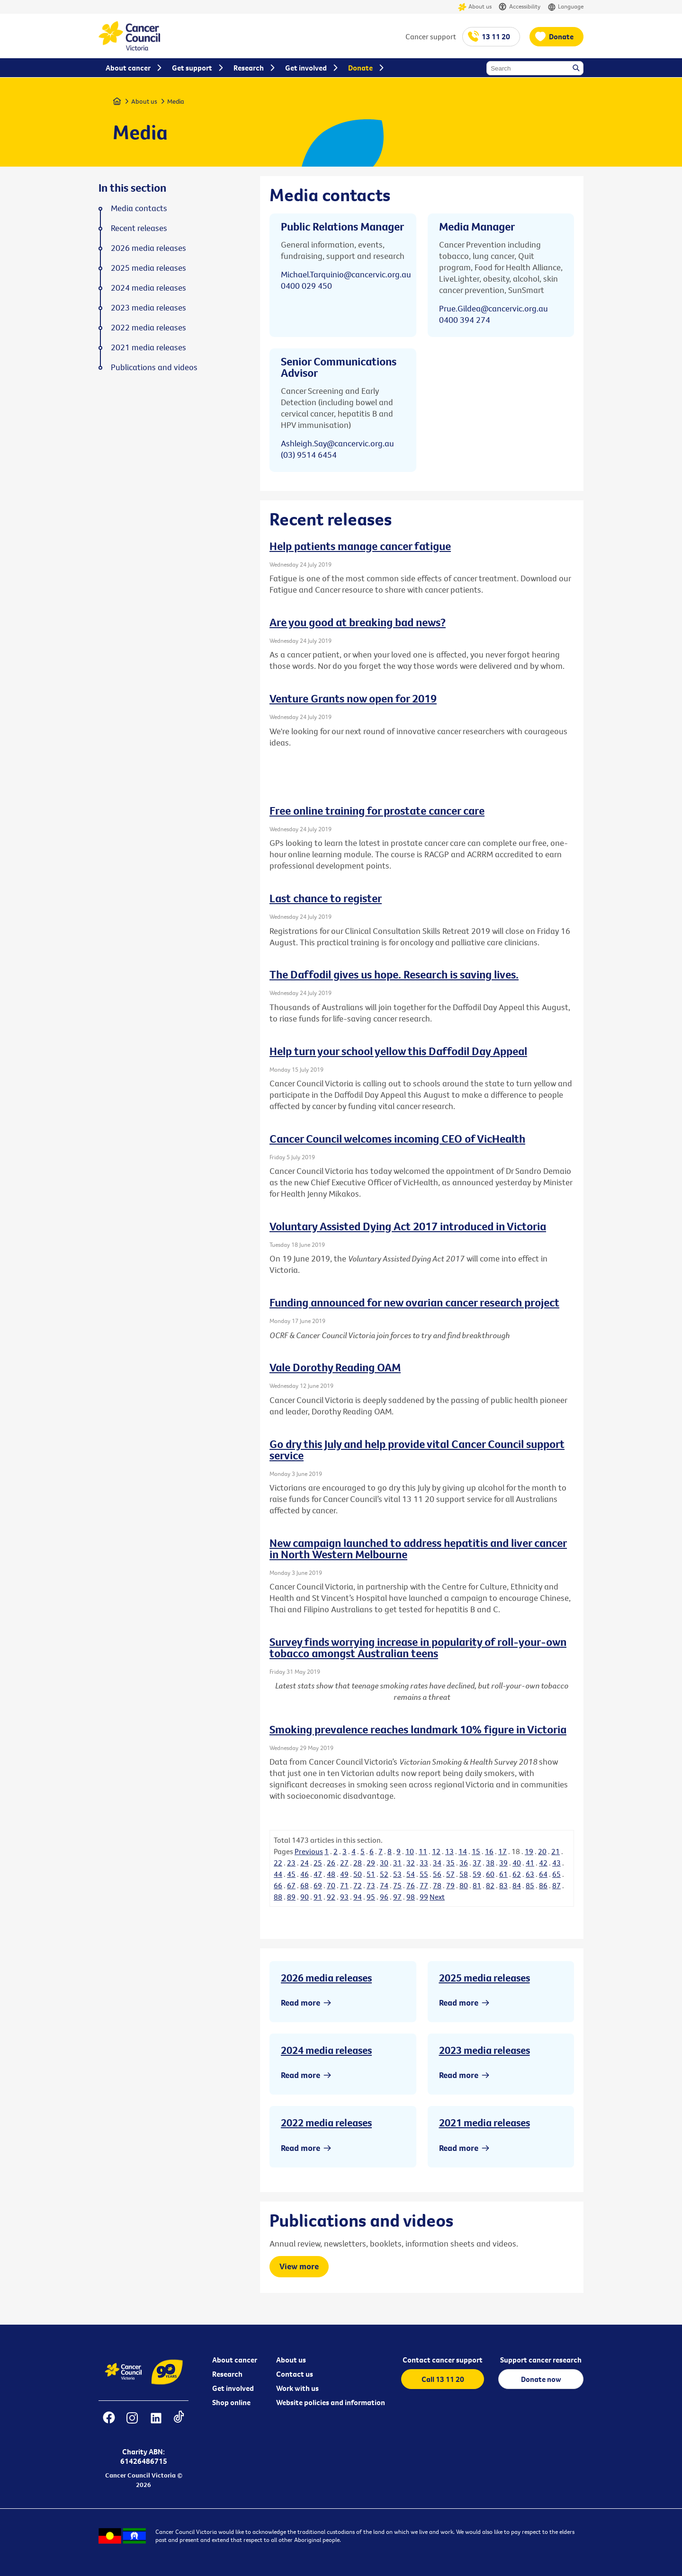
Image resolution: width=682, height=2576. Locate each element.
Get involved (233, 2388)
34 (437, 1862)
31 (397, 1862)
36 (463, 1862)
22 (278, 1862)
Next (437, 1896)
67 (291, 1885)
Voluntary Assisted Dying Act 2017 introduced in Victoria (407, 1226)
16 (489, 1851)
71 (344, 1885)
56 (437, 1874)
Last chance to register (325, 898)
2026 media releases (326, 1977)
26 (331, 1862)
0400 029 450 (306, 285)
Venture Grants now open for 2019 (353, 698)
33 (424, 1862)
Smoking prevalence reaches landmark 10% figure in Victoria (417, 1729)
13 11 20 (496, 36)
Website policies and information (330, 2402)
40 (516, 1862)
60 (490, 1874)
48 (331, 1874)
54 (410, 1874)
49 (344, 1874)
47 (318, 1874)
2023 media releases (484, 2050)
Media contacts (139, 208)
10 (409, 1851)
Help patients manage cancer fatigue (360, 546)
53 (397, 1874)
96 (384, 1896)
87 (556, 1885)
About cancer (234, 2359)
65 (556, 1874)
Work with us (297, 2388)
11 (423, 1851)
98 (410, 1896)
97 (397, 1896)
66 (278, 1885)
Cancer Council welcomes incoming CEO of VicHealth (397, 1138)
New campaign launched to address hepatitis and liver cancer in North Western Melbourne (418, 1548)
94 (357, 1896)
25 (318, 1862)
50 (357, 1874)
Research (227, 2374)
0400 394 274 (464, 319)
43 (556, 1862)
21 (555, 1851)
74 (384, 1885)
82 (490, 1885)
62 (516, 1874)
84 (516, 1885)
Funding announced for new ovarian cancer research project (414, 1302)
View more (299, 2266)
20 (542, 1851)
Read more (300, 2002)
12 (436, 1851)
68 (304, 1885)
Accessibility (519, 6)
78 (437, 1885)
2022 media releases (326, 2122)
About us (475, 6)
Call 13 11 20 (443, 2379)
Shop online (231, 2402)
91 (318, 1896)
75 (397, 1885)
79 (450, 1885)
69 (318, 1885)
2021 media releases (484, 2122)
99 (424, 1896)
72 (357, 1885)
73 (371, 1885)
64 (543, 1874)
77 (424, 1885)
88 (278, 1896)
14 (462, 1851)
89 (291, 1896)
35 (450, 1862)
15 (476, 1851)
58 (463, 1874)
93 (344, 1896)
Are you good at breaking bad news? (357, 622)
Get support (192, 67)
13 (449, 1851)
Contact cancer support (443, 2359)
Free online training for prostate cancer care (377, 810)
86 (543, 1885)
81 (477, 1885)
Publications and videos (154, 367)
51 (371, 1874)
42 (543, 1862)
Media (175, 101)
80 (463, 1885)
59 (477, 1874)
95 (371, 1896)
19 (529, 1851)
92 (331, 1896)
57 (450, 1874)
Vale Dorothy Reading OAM (335, 1367)
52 (384, 1874)
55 (424, 1874)
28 (357, 1862)
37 (477, 1862)
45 (291, 1874)
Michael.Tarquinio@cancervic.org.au (346, 274)
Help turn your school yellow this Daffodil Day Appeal (398, 1051)
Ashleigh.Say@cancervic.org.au (337, 443)
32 (410, 1862)
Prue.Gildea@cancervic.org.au (493, 308)
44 (278, 1874)
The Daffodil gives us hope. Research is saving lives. (394, 974)
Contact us (294, 2374)
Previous (309, 1851)
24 (304, 1862)
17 (502, 1851)
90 (304, 1896)
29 (371, 1862)
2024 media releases (326, 2050)
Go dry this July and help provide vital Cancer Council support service (417, 1449)
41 (530, 1862)
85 (530, 1885)
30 (384, 1862)
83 (503, 1885)
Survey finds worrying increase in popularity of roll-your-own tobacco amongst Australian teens (417, 1647)
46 (304, 1874)
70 (331, 1885)
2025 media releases (484, 1977)
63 (530, 1874)
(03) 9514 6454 (309, 454)
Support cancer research (541, 2359)
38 (490, 1862)
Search (577, 68)
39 (503, 1862)
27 (344, 1862)
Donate (561, 36)
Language (565, 6)
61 (503, 1874)
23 (291, 1862)
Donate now (541, 2379)
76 (410, 1885)
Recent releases (139, 228)
